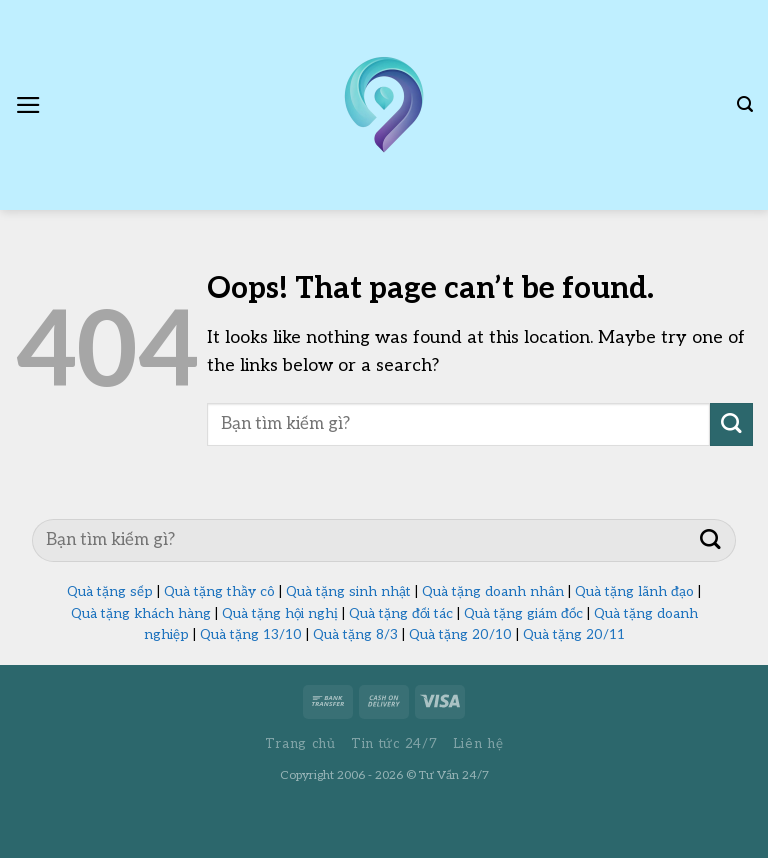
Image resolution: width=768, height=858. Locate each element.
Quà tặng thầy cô (219, 592)
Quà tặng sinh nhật (348, 592)
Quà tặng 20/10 (460, 635)
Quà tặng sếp (110, 592)
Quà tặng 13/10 (251, 635)
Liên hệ (478, 744)
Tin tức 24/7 (394, 744)
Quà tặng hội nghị (280, 614)
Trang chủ (300, 744)
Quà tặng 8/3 (355, 635)
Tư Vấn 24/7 (454, 775)
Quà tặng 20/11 (574, 635)
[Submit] (731, 424)
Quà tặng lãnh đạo (634, 592)
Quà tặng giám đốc (523, 614)
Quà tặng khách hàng (141, 614)
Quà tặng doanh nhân (493, 592)
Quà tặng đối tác (401, 614)
